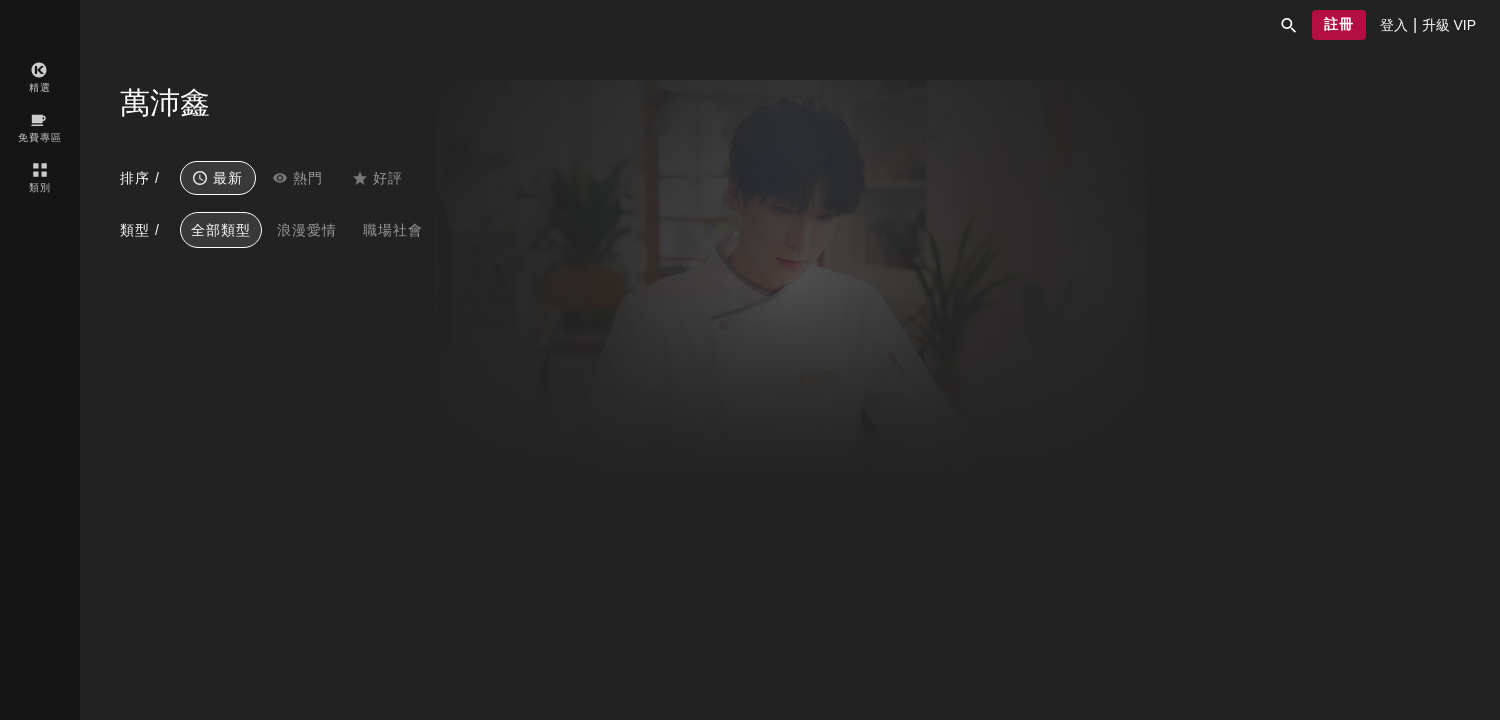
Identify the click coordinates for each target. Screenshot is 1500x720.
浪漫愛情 (307, 230)
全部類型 (221, 230)
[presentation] (1394, 25)
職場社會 (393, 230)
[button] (1289, 25)
